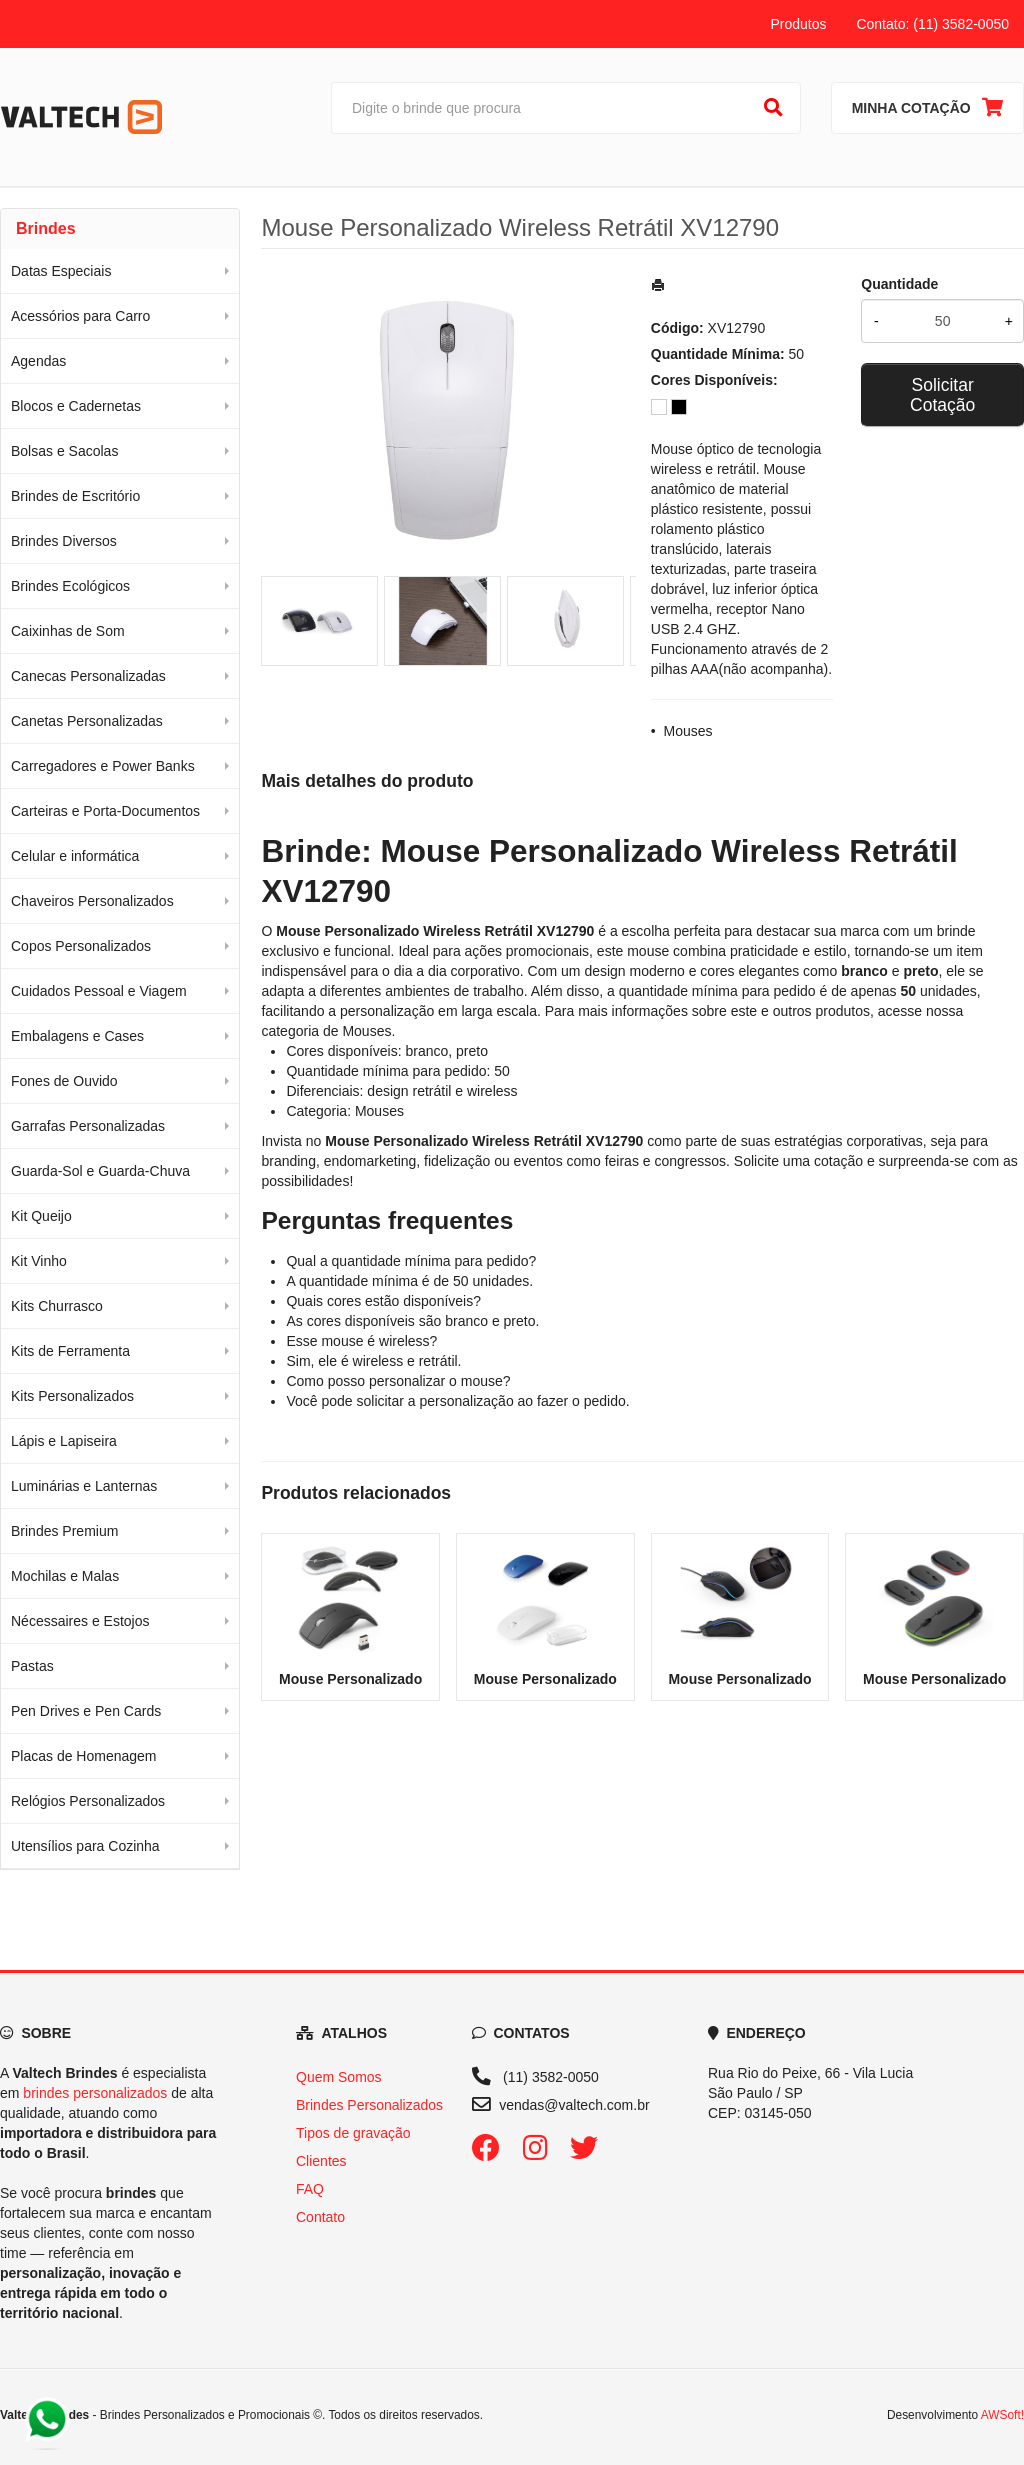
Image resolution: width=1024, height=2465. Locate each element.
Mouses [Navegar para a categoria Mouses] (366, 1031)
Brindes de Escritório (75, 496)
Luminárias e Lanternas (84, 1486)
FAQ (310, 2189)
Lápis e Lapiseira (64, 1441)
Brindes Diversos (64, 541)
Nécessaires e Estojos (80, 1621)
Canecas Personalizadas (88, 676)
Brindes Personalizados (369, 2105)
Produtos (798, 24)
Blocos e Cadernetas (76, 406)
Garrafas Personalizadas (88, 1126)
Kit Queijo (41, 1216)
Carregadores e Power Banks (103, 766)
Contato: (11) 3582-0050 (932, 24)
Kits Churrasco (57, 1306)
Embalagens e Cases (77, 1036)
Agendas (38, 361)
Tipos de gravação (353, 2133)
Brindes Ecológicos (70, 586)
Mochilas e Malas (65, 1576)
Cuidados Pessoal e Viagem (99, 991)
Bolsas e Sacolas (64, 451)
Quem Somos (339, 2077)
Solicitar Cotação (942, 395)
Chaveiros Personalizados (92, 901)
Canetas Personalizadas (87, 721)
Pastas (32, 1666)
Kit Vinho (39, 1261)
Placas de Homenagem (84, 1756)
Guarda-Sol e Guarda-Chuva (100, 1171)
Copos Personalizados (81, 946)
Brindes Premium (64, 1531)
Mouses (688, 731)
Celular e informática (75, 856)
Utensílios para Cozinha (85, 1846)
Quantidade (899, 284)
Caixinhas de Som (68, 631)
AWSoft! (1002, 2415)
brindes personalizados (95, 2093)
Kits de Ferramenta (70, 1351)
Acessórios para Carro (80, 316)
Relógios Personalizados (88, 1801)
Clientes (321, 2161)
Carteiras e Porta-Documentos (105, 811)
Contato (320, 2217)
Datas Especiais (61, 271)
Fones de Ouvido (64, 1081)
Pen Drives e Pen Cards (86, 1711)
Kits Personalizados (72, 1396)
